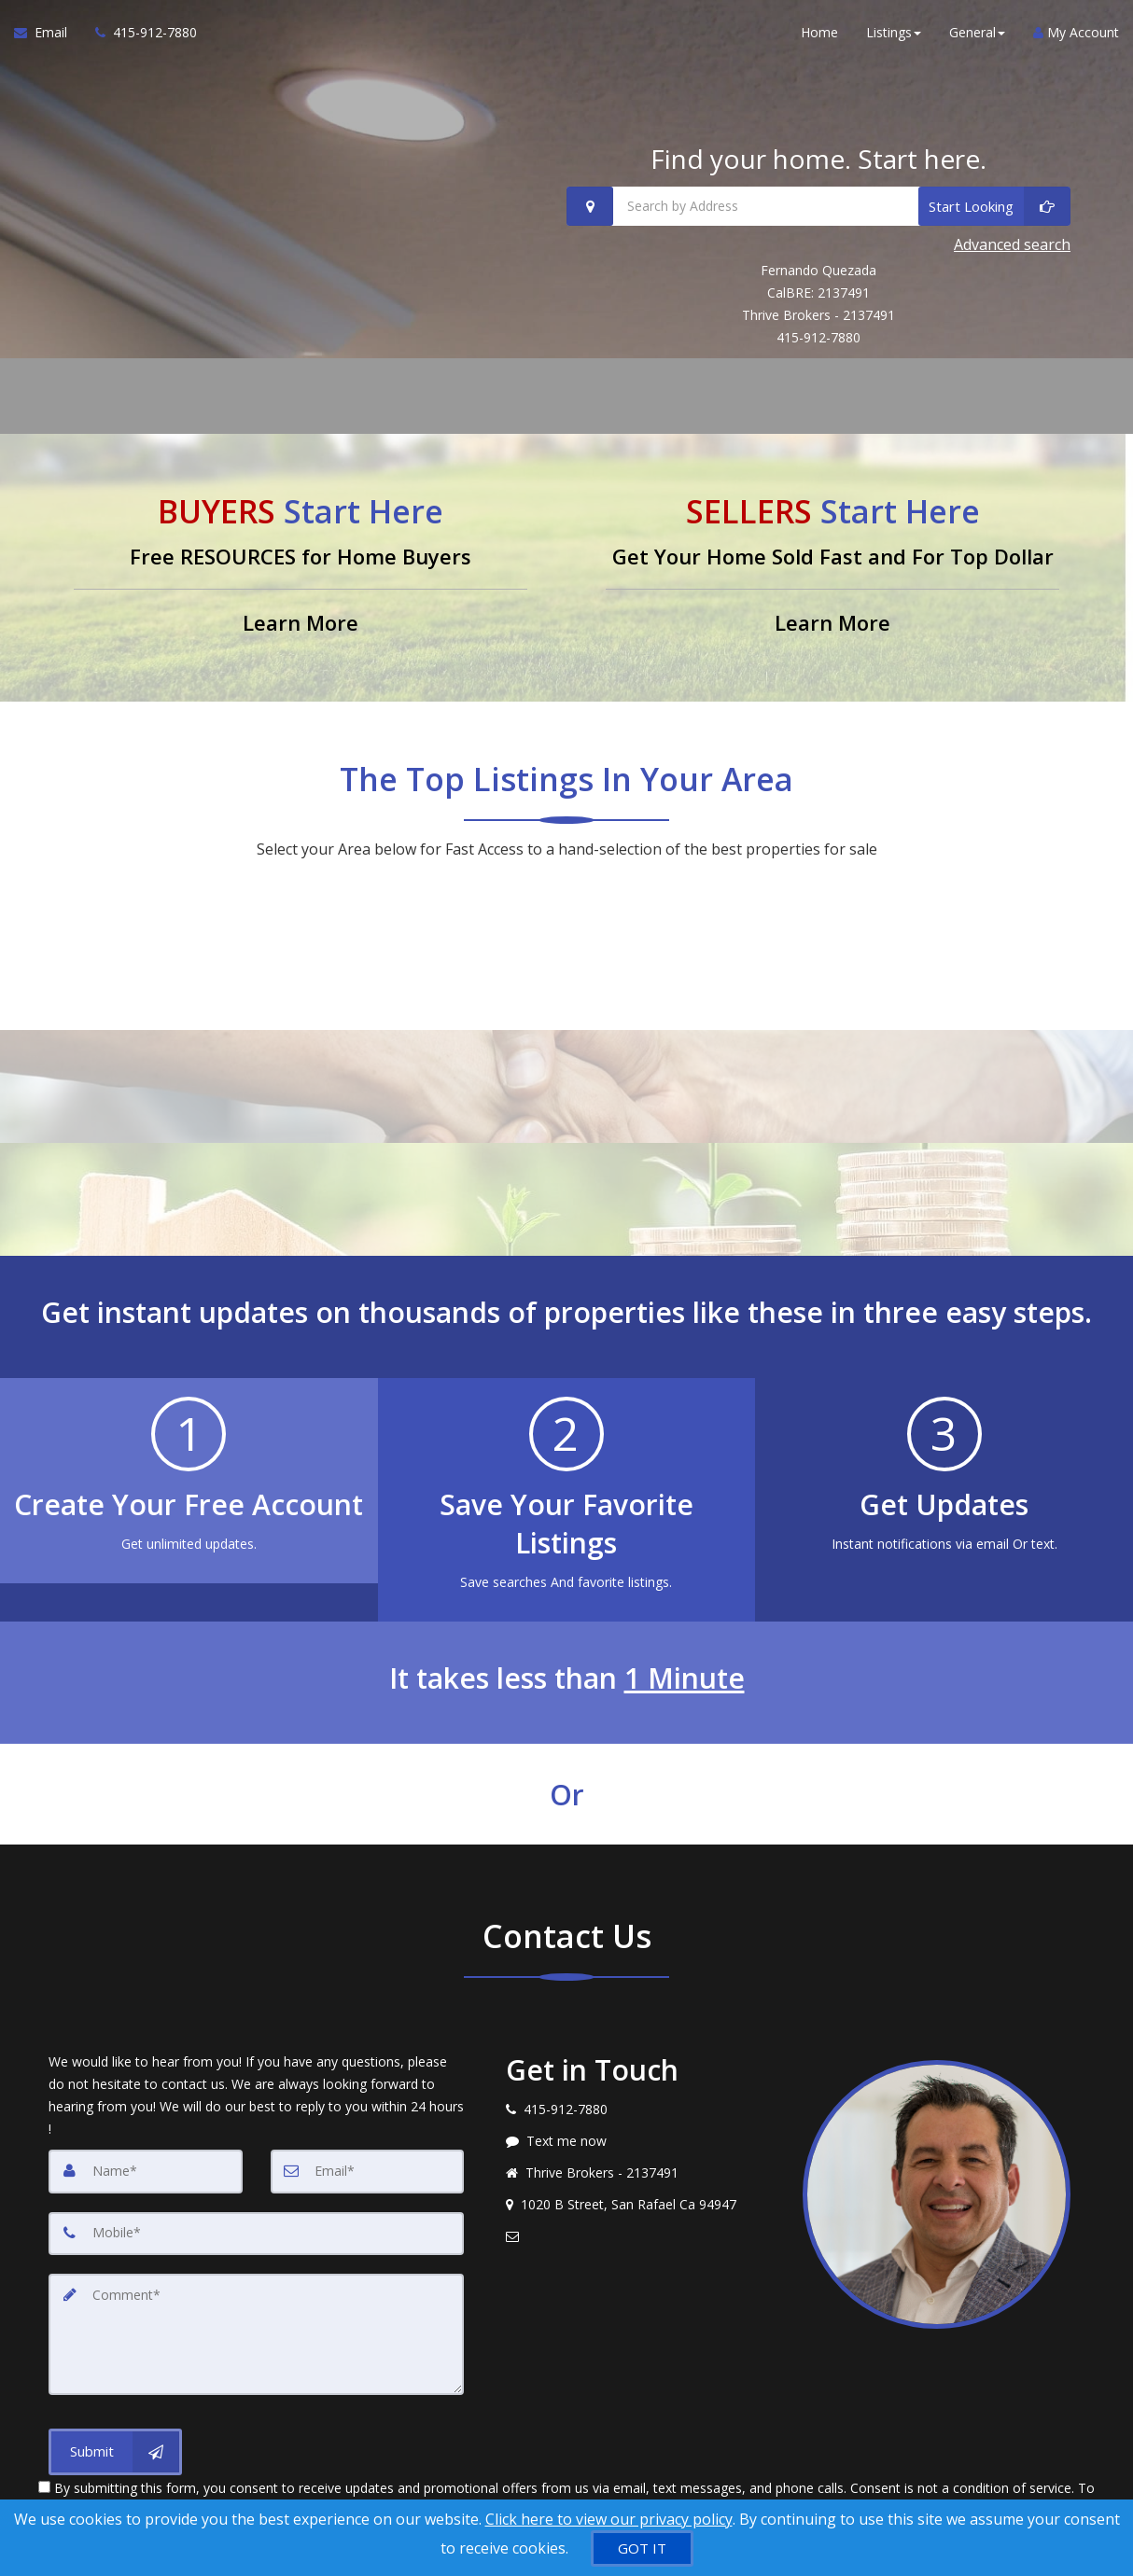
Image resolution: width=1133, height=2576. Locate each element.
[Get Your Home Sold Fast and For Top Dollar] (832, 562)
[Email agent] (640, 2231)
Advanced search (1012, 240)
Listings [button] (893, 37)
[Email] (368, 2165)
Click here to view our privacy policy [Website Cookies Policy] (609, 2519)
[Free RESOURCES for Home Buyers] (300, 562)
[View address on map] (640, 2199)
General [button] (977, 37)
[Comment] (256, 2326)
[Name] (146, 2165)
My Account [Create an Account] (1076, 37)
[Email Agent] (47, 37)
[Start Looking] (994, 206)
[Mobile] (256, 2227)
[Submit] (115, 2441)
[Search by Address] (818, 206)
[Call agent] (139, 37)
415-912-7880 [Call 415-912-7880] (818, 332)
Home (819, 37)
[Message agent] (640, 2135)
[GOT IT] (642, 2548)
